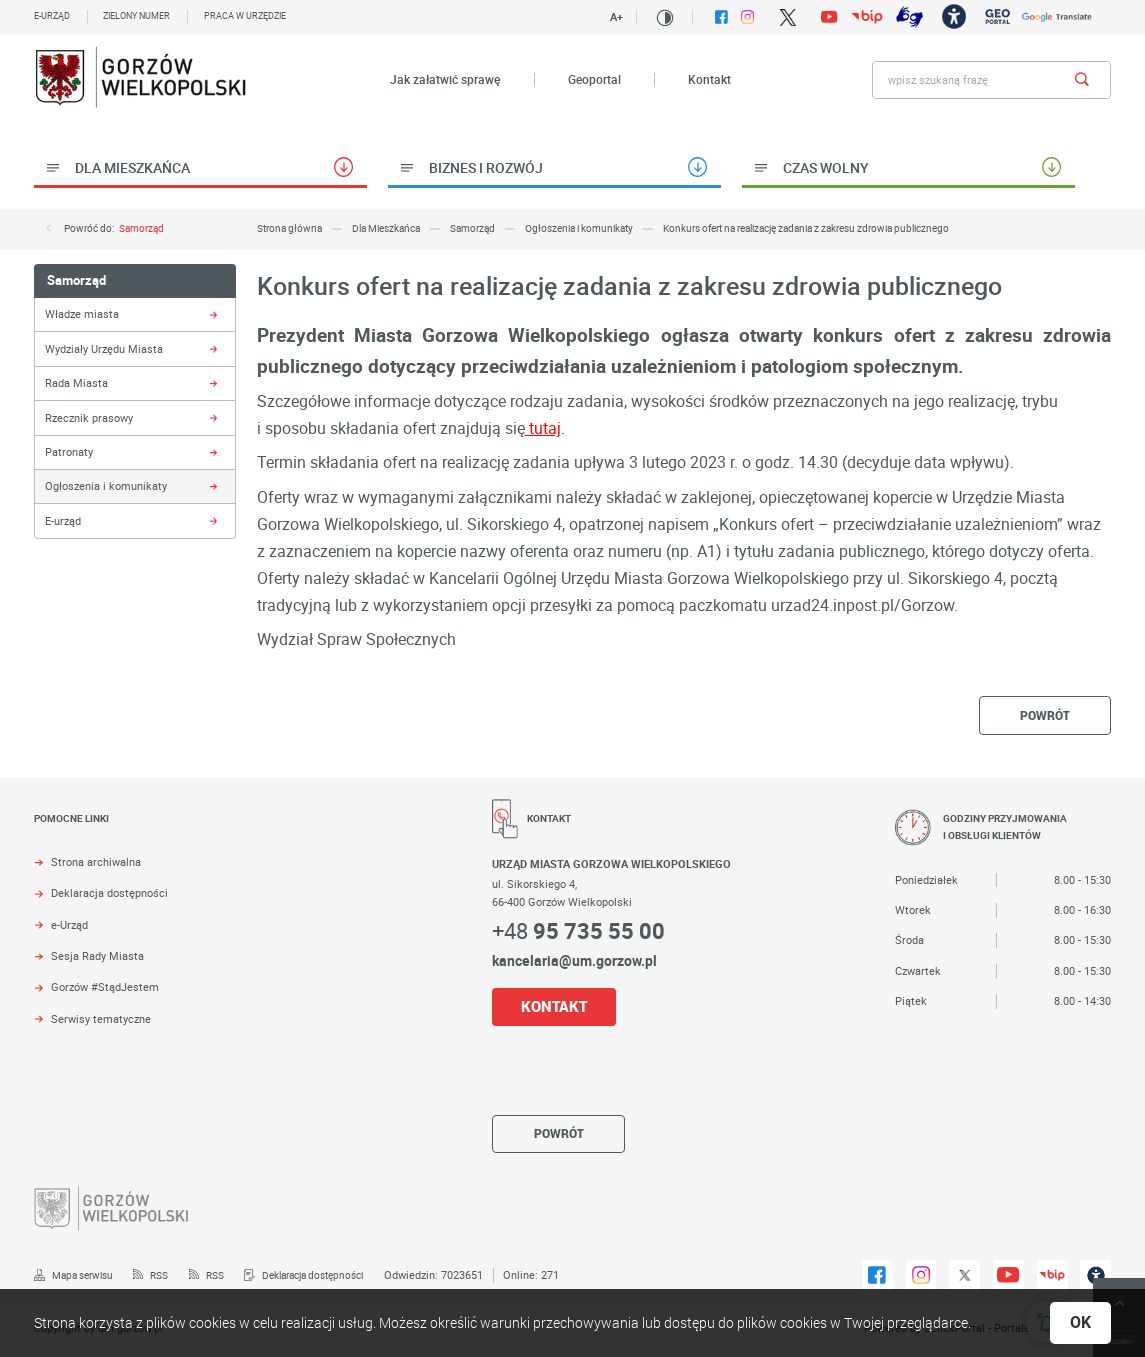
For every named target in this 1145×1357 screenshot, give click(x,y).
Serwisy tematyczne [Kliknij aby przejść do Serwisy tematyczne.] (101, 1019)
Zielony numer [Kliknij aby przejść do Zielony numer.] (136, 16)
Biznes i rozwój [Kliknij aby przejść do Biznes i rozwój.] (486, 167)
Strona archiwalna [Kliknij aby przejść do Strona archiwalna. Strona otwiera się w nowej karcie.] (96, 862)
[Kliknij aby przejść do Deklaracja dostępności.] (303, 1276)
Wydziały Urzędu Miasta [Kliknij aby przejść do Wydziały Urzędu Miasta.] (104, 348)
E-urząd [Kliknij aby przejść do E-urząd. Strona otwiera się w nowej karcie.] (52, 16)
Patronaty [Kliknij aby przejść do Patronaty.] (69, 451)
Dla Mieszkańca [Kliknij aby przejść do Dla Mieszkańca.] (132, 167)
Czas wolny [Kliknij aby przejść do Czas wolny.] (826, 167)
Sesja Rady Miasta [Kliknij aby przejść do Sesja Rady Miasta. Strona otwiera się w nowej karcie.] (97, 956)
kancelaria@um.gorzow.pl (574, 960)
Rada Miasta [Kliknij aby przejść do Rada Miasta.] (76, 382)
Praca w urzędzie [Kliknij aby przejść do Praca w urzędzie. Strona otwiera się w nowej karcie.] (245, 16)
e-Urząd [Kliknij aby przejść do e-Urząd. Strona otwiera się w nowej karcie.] (69, 925)
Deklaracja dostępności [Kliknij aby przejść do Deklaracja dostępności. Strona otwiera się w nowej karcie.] (109, 893)
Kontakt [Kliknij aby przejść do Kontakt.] (709, 79)
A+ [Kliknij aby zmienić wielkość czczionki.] (616, 16)
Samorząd (141, 228)
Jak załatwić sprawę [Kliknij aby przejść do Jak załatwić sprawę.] (445, 79)
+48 (578, 930)
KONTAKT (554, 1006)
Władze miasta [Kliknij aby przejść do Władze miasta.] (82, 313)
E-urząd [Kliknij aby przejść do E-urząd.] (63, 520)
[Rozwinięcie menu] (223, 832)
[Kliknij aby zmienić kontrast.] (665, 18)
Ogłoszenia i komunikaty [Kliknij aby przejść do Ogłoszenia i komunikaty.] (106, 485)
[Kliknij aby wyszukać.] (1081, 80)
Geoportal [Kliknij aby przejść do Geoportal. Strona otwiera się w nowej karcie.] (594, 79)
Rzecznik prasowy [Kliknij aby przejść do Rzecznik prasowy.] (89, 417)
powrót (1045, 715)
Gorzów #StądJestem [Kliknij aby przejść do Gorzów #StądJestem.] (105, 987)
